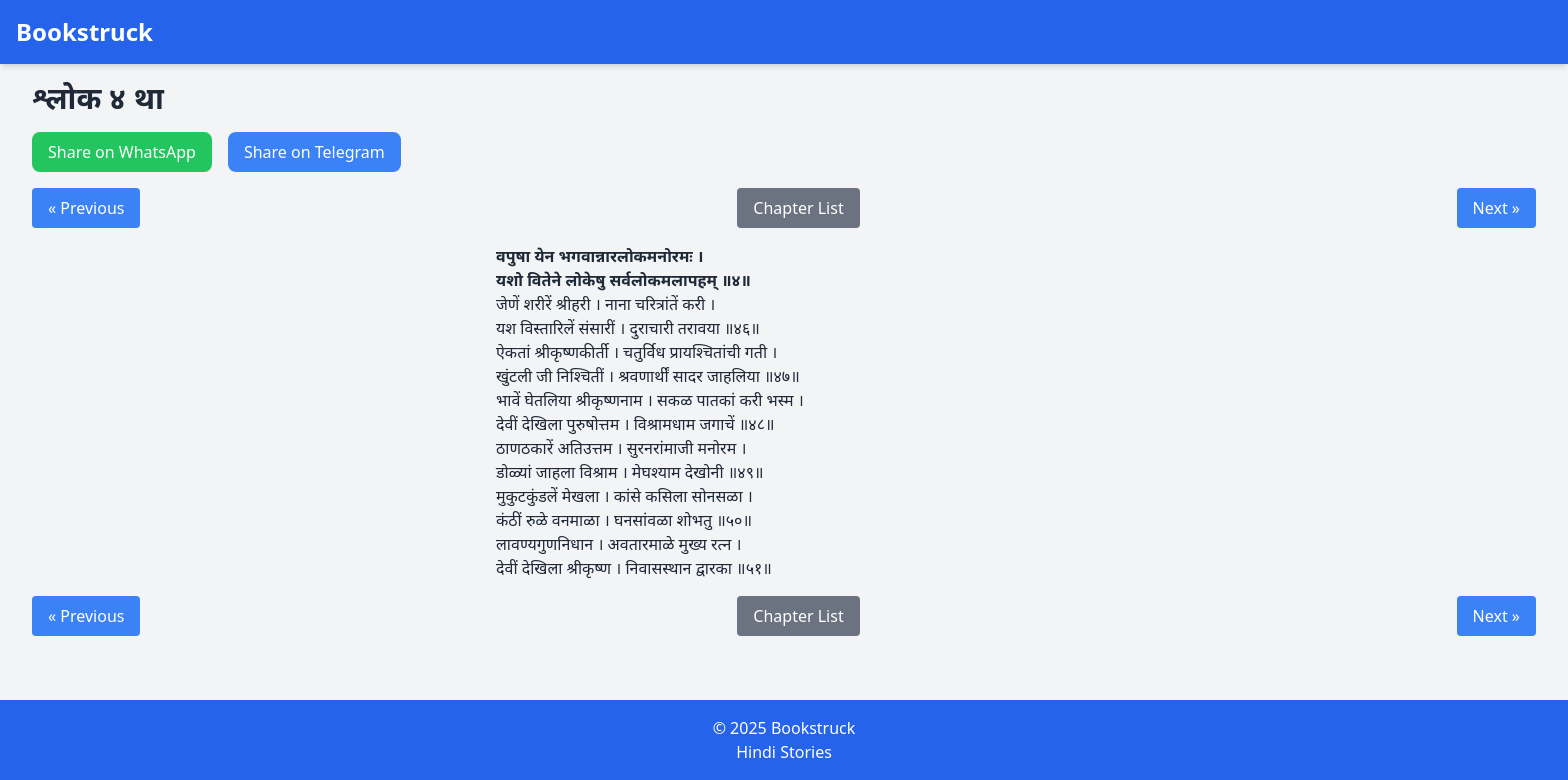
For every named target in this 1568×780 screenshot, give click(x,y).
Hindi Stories (784, 752)
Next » (1496, 208)
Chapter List (798, 208)
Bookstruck (84, 32)
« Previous (86, 208)
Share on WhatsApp (122, 152)
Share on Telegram (314, 152)
